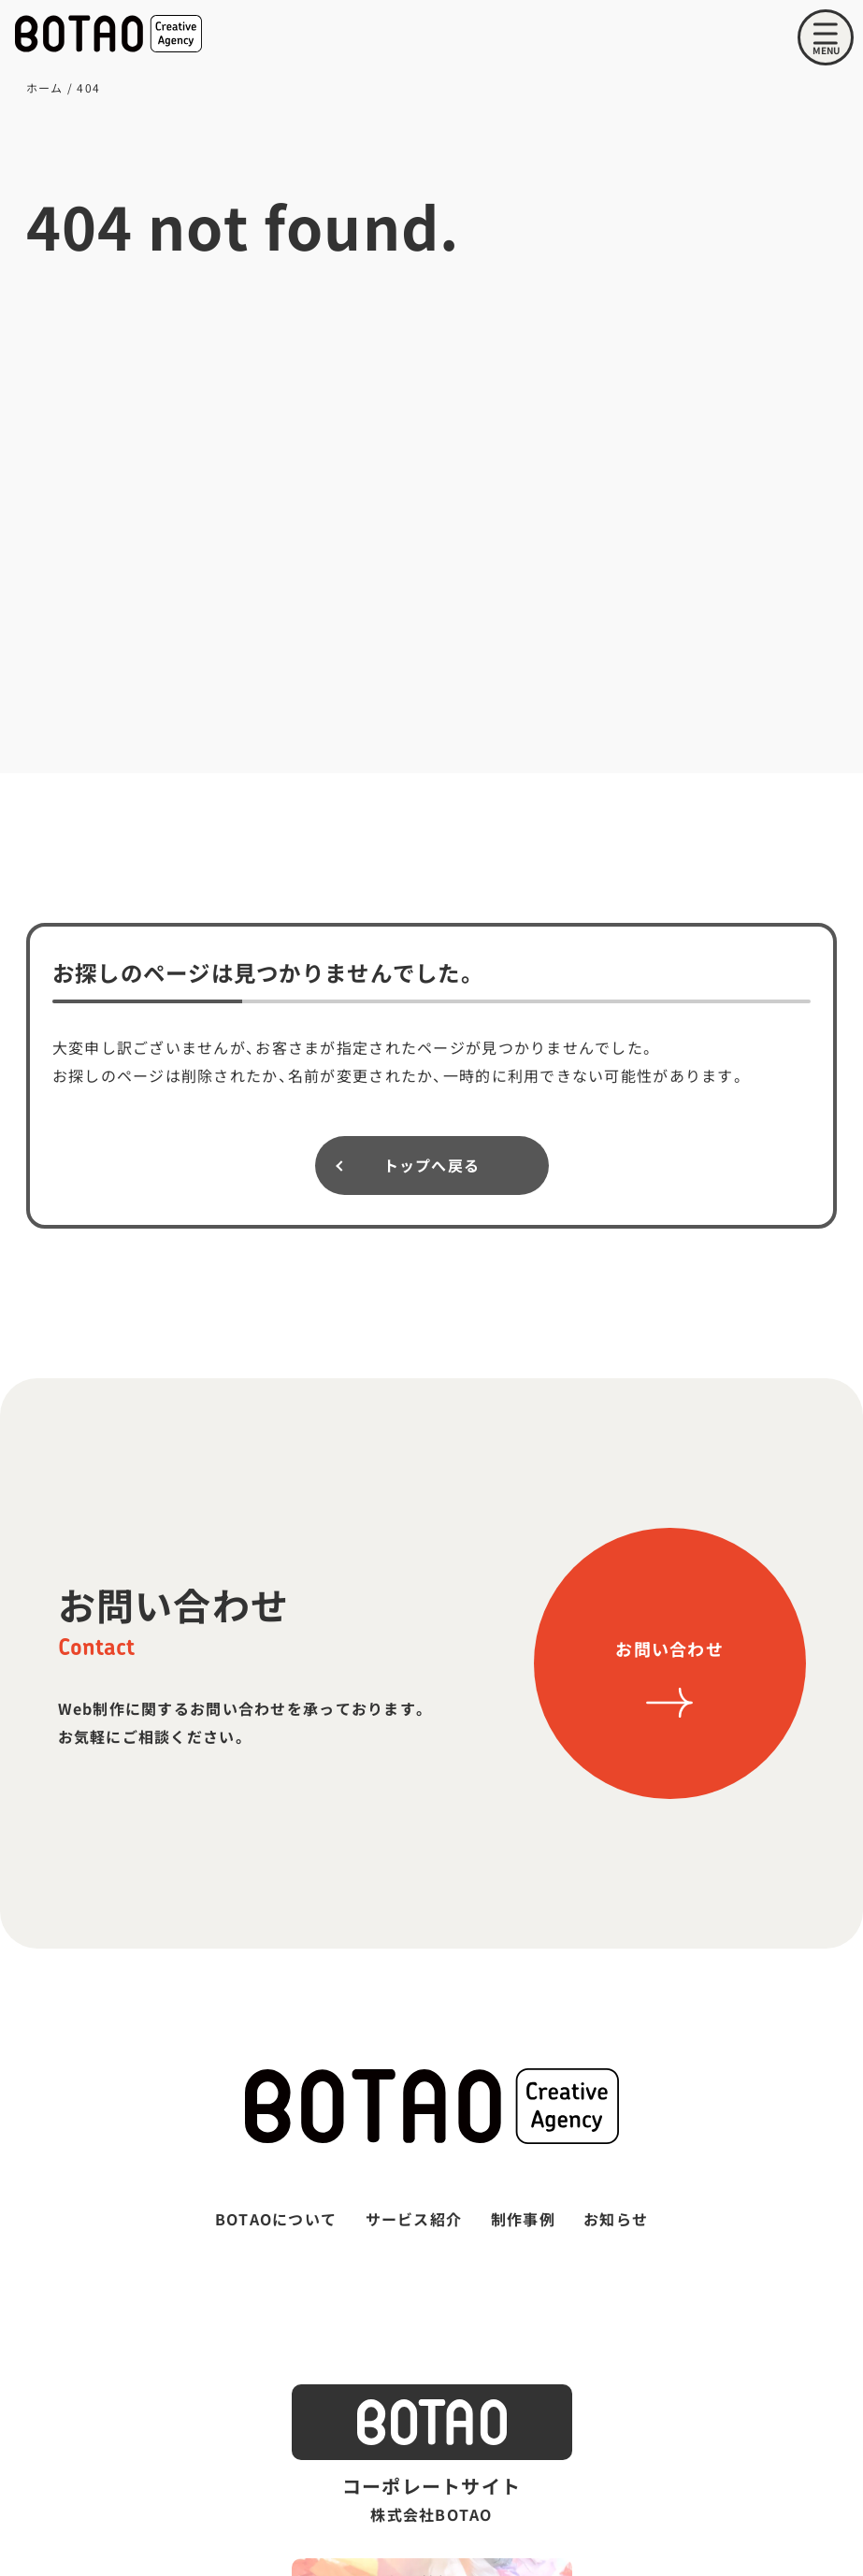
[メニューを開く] (825, 37)
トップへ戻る (432, 1165)
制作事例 (523, 2219)
